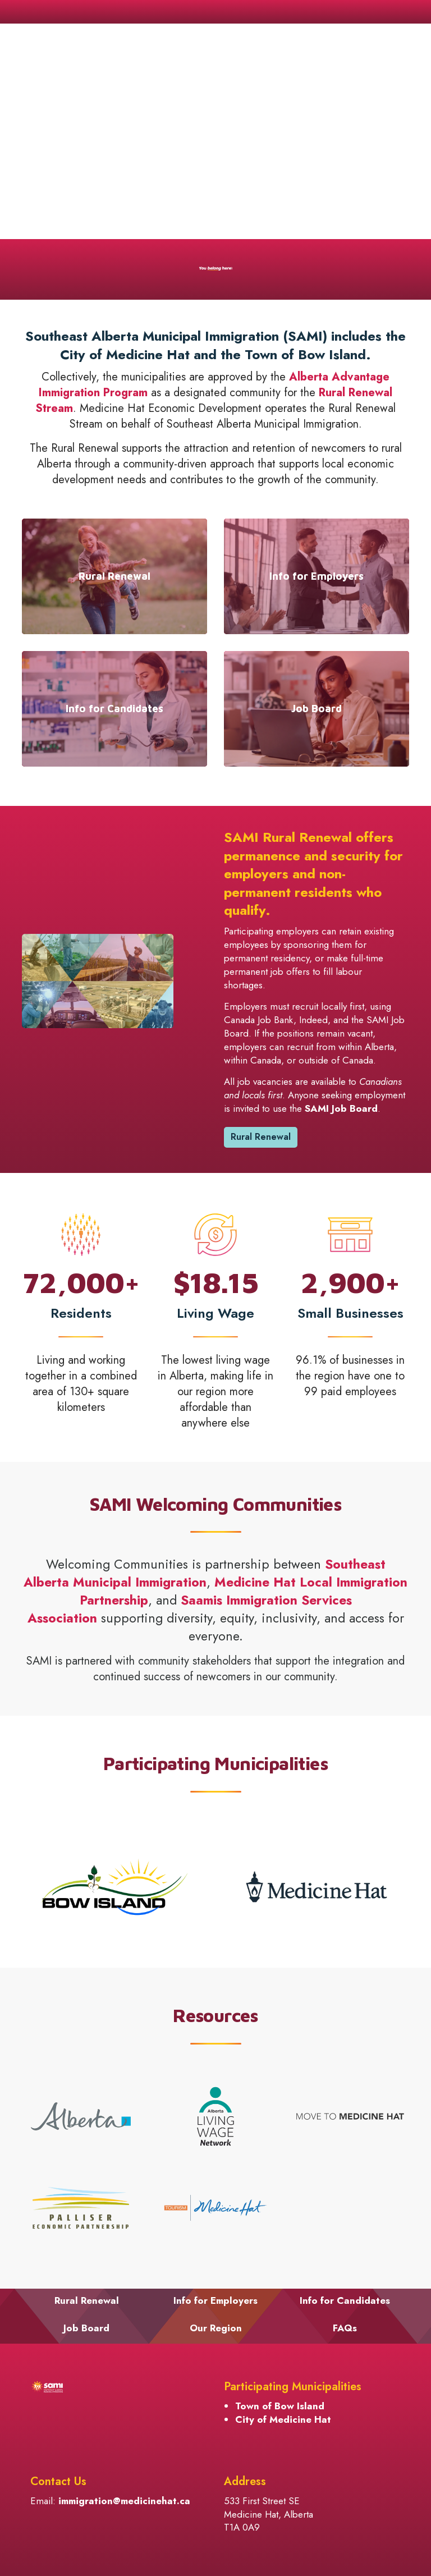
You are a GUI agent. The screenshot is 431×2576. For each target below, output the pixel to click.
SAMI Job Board (341, 1108)
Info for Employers (215, 2300)
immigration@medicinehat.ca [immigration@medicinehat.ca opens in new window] (124, 2501)
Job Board (86, 2328)
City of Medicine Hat (283, 2419)
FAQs (345, 2328)
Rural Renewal (260, 1137)
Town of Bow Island (279, 2406)
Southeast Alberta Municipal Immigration (205, 1573)
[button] (97, 981)
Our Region (216, 2328)
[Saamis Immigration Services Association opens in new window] (189, 1609)
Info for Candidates (345, 2300)
